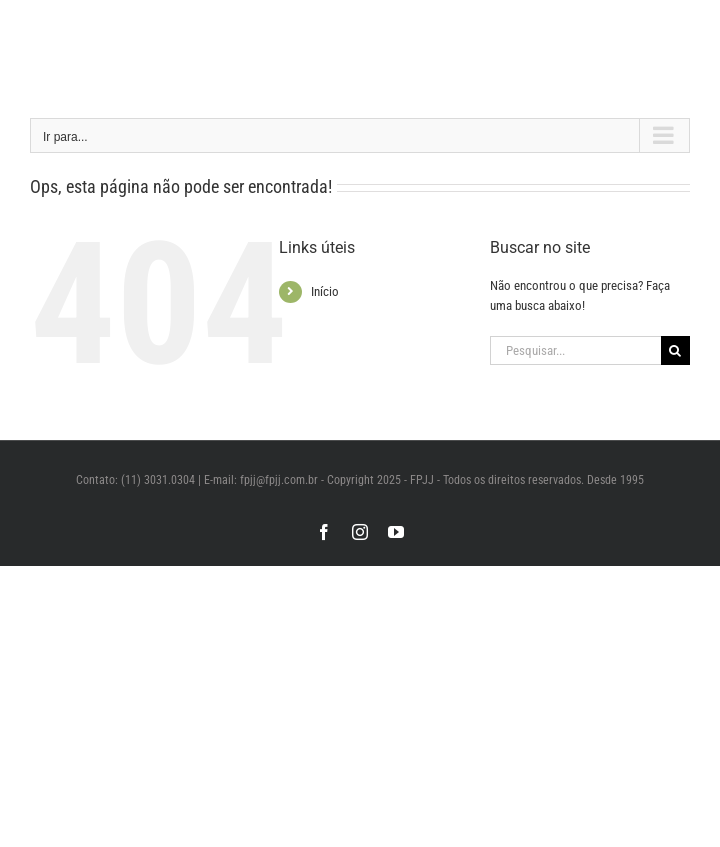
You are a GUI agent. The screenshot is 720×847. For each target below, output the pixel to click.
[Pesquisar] (675, 350)
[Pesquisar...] (575, 350)
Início (325, 291)
